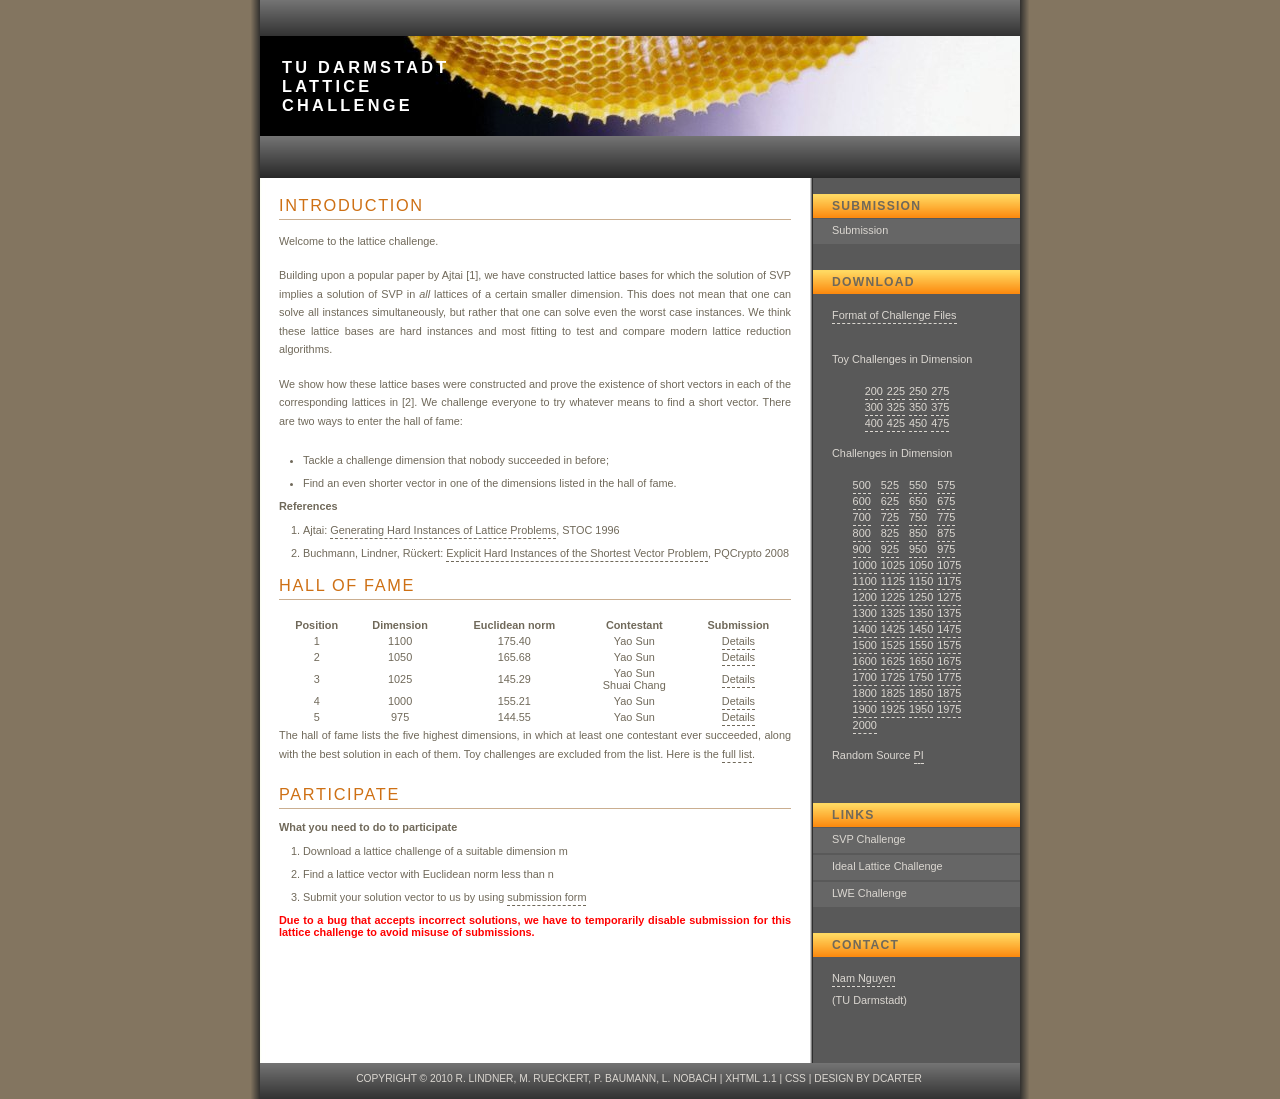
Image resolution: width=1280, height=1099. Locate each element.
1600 (865, 661)
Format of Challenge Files (894, 315)
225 (896, 391)
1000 (865, 565)
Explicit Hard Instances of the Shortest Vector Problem (577, 553)
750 (918, 517)
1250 (921, 597)
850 (918, 533)
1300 (865, 613)
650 (918, 501)
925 (890, 549)
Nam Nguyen (863, 978)
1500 (865, 645)
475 (940, 423)
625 (890, 501)
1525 (893, 645)
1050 (921, 565)
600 (862, 501)
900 (862, 549)
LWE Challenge (869, 893)
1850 (921, 693)
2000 (865, 725)
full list (737, 754)
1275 (949, 597)
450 (918, 423)
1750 (921, 677)
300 (874, 407)
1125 (893, 581)
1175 (949, 581)
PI (919, 755)
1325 (893, 613)
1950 (921, 709)
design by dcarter (868, 1078)
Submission (860, 230)
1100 (865, 581)
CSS (795, 1078)
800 (862, 533)
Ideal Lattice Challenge (887, 866)
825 (890, 533)
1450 (921, 629)
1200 (865, 597)
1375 (949, 613)
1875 (949, 693)
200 (874, 391)
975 (946, 549)
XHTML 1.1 (750, 1078)
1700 (865, 677)
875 (946, 533)
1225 (893, 597)
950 (918, 549)
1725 (893, 677)
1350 (921, 613)
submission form (546, 897)
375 (940, 407)
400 (874, 423)
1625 (893, 661)
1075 (949, 565)
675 (946, 501)
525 (890, 485)
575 (946, 485)
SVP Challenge (869, 839)
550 (918, 485)
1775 (949, 677)
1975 (949, 709)
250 (918, 391)
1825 (893, 693)
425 (896, 423)
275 (940, 391)
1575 (949, 645)
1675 (949, 661)
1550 (921, 645)
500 (862, 485)
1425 (893, 629)
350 (918, 407)
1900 (865, 709)
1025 (893, 565)
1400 (865, 629)
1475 (949, 629)
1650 (921, 661)
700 (862, 517)
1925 (893, 709)
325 (896, 407)
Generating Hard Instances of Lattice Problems (443, 530)
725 (890, 517)
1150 (921, 581)
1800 (865, 693)
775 (946, 517)
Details (738, 641)
